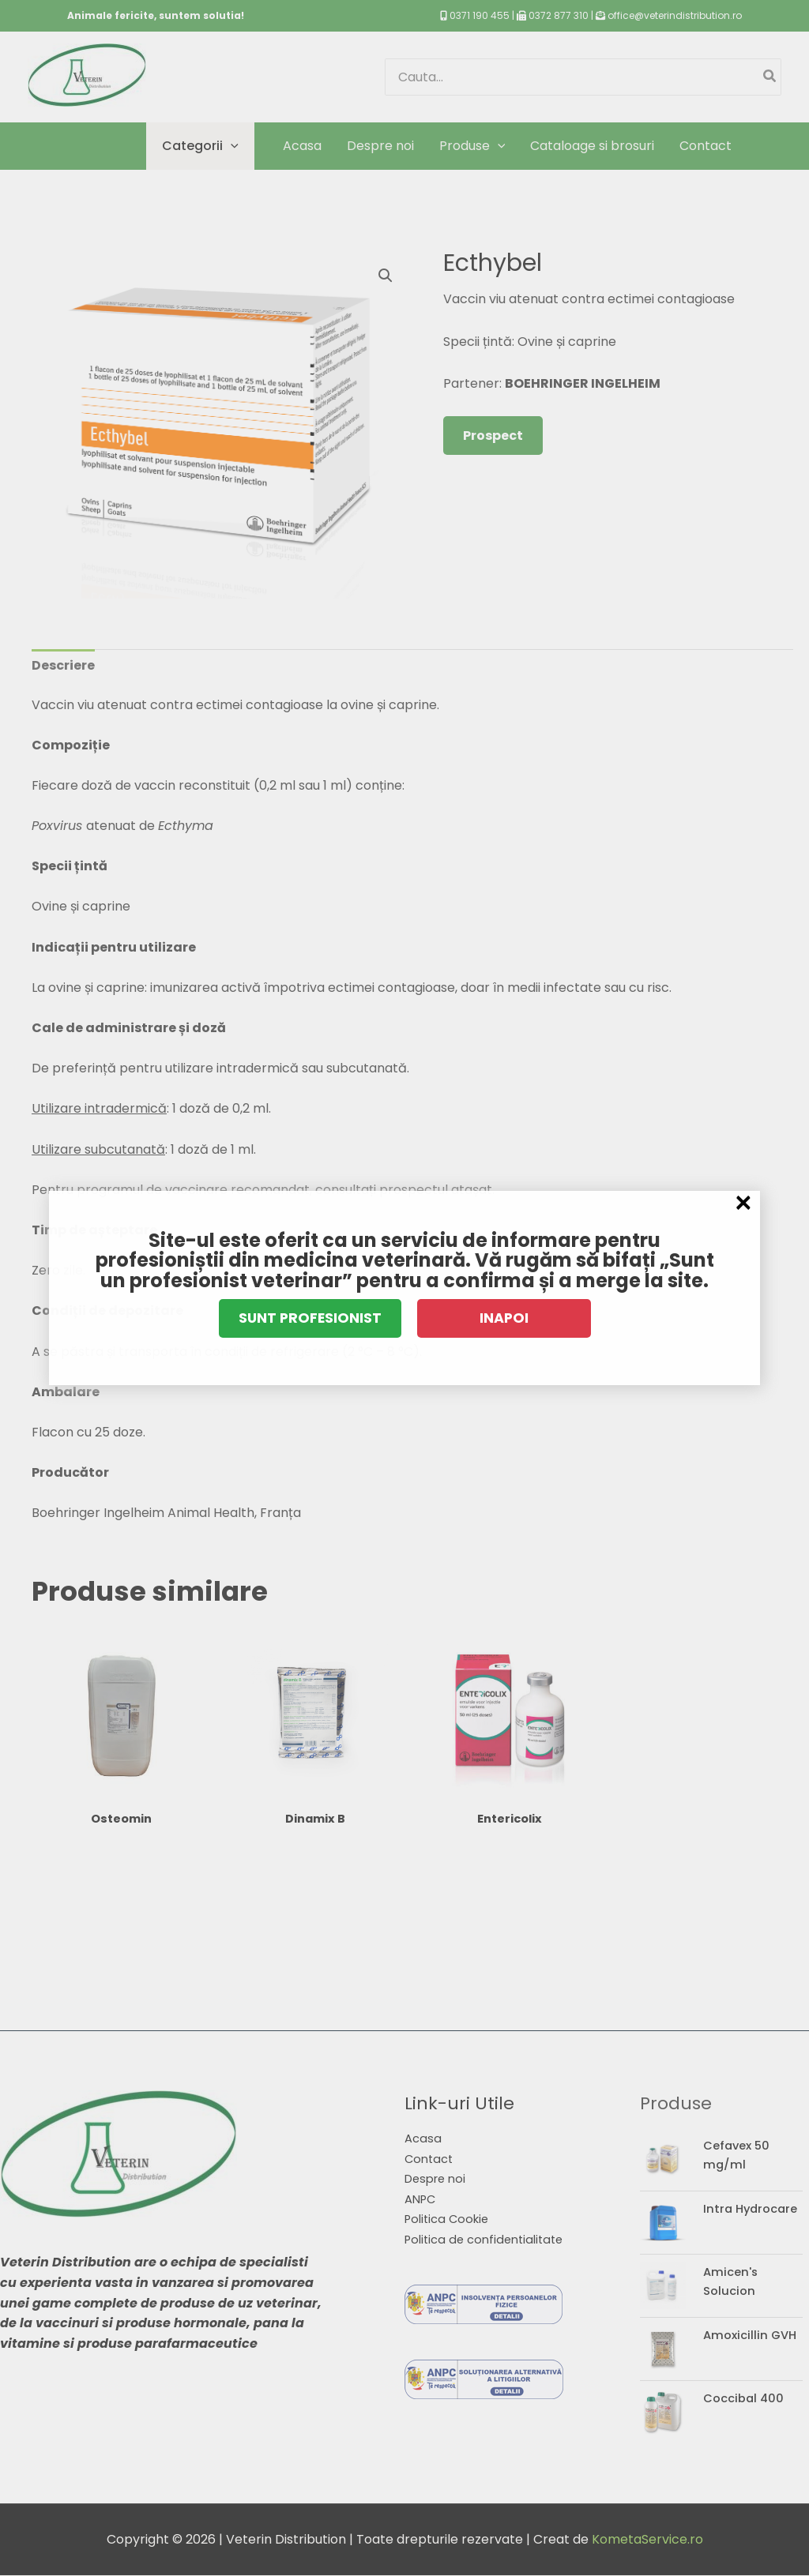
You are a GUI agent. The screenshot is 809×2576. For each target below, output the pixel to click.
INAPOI (504, 1318)
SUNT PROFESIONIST (310, 1318)
